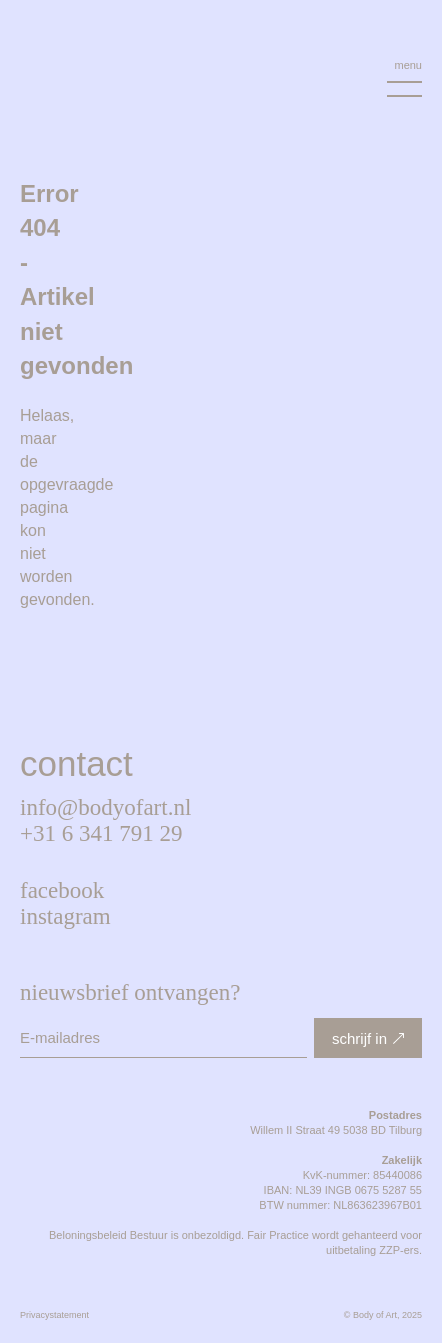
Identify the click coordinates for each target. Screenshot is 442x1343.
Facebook (62, 890)
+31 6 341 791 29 (101, 833)
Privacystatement (54, 1315)
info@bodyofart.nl (105, 807)
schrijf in (359, 1038)
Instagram (65, 916)
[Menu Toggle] (404, 78)
